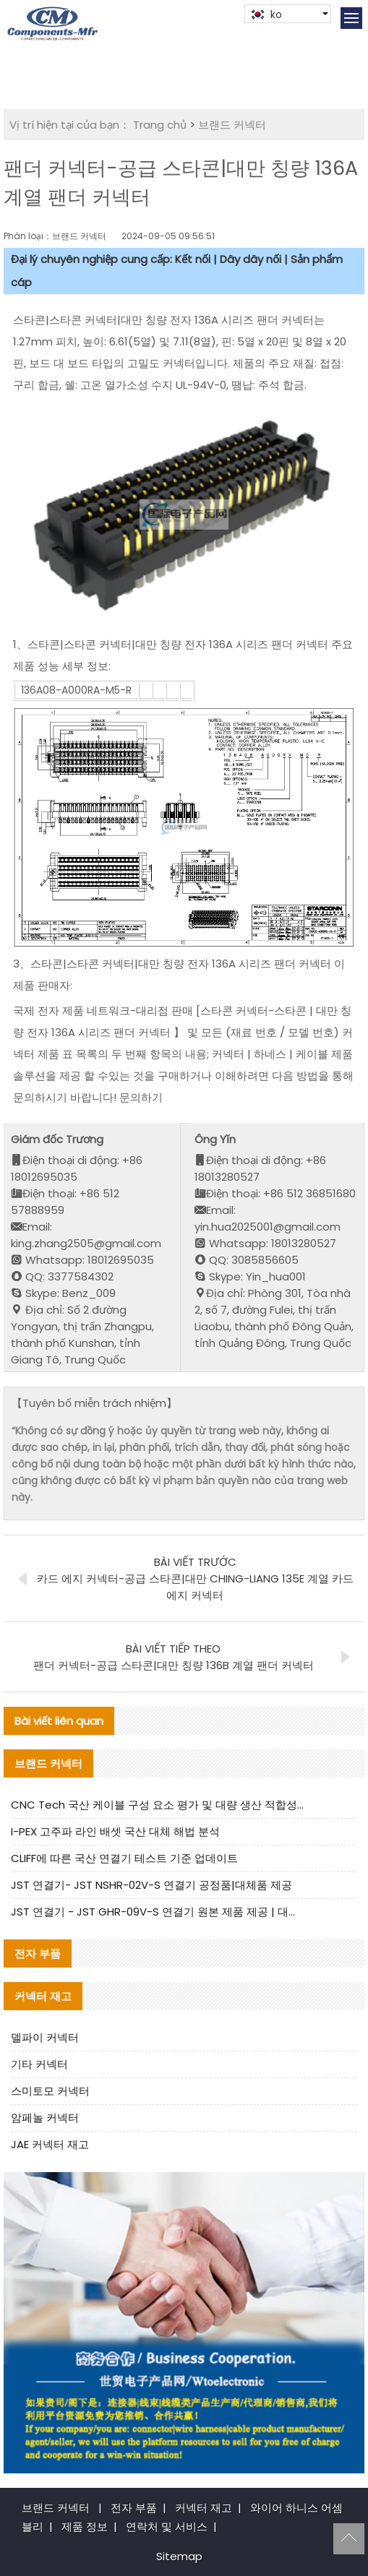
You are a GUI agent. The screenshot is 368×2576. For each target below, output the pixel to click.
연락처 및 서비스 (166, 2526)
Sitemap (179, 2556)
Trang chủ (160, 124)
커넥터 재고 (203, 2507)
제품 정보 (84, 2526)
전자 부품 (134, 2507)
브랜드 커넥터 (232, 124)
